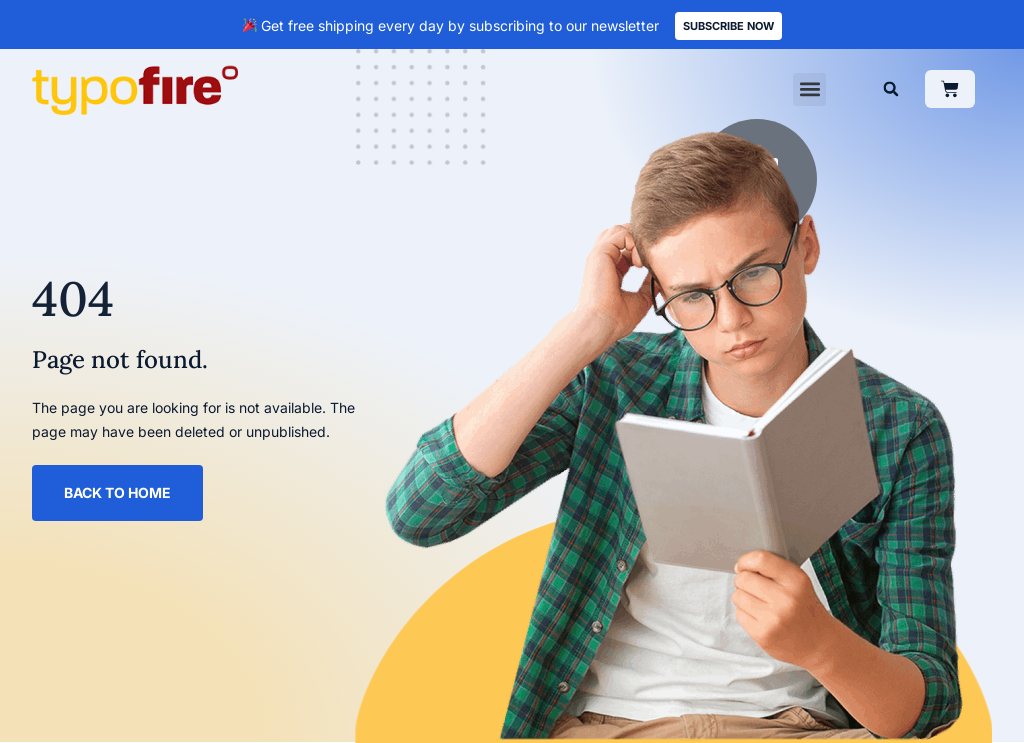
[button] (809, 89)
